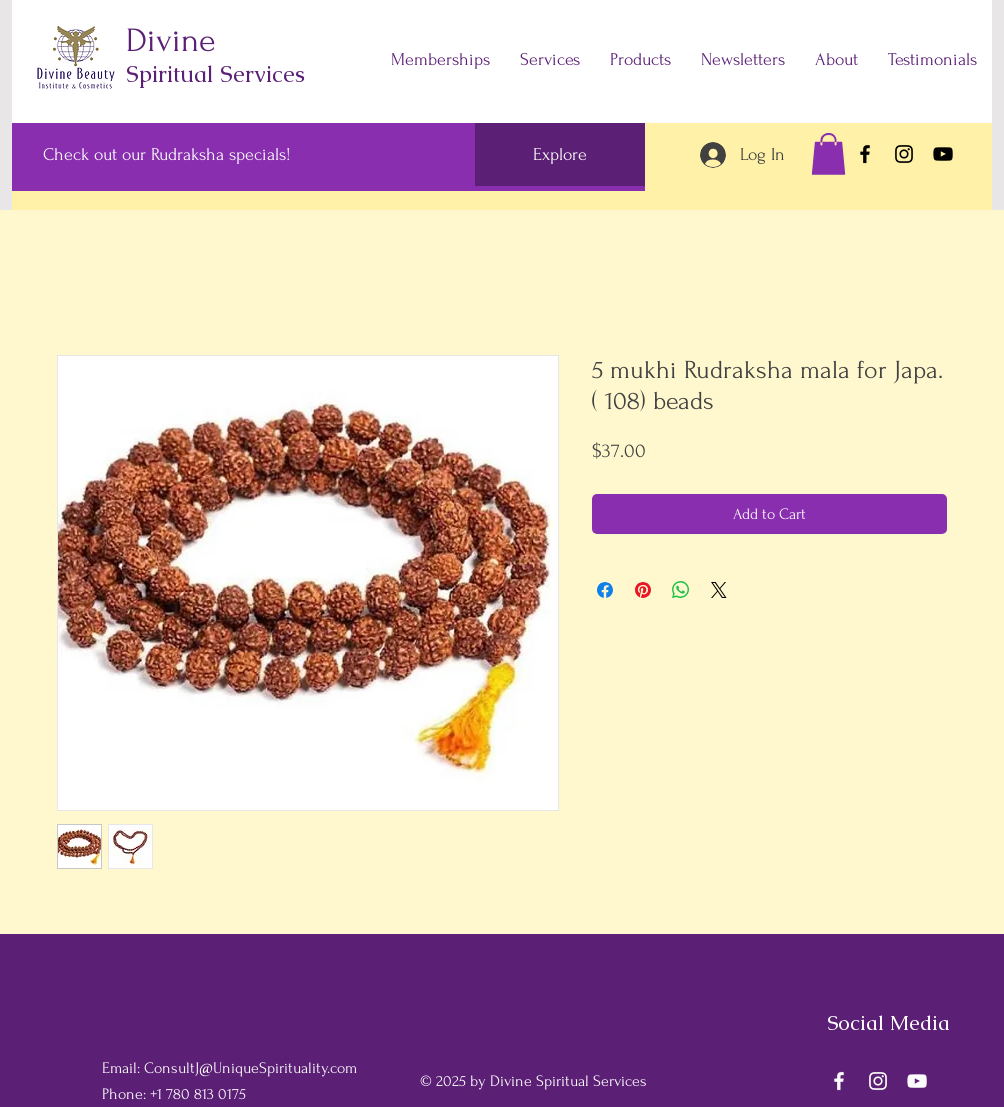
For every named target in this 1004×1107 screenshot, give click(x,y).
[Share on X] (719, 590)
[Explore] (560, 154)
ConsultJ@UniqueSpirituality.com (250, 1068)
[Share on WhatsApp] (681, 590)
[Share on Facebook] (605, 590)
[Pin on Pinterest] (643, 590)
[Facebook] (865, 154)
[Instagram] (904, 154)
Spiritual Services (215, 74)
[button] (828, 154)
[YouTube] (943, 154)
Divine (170, 40)
